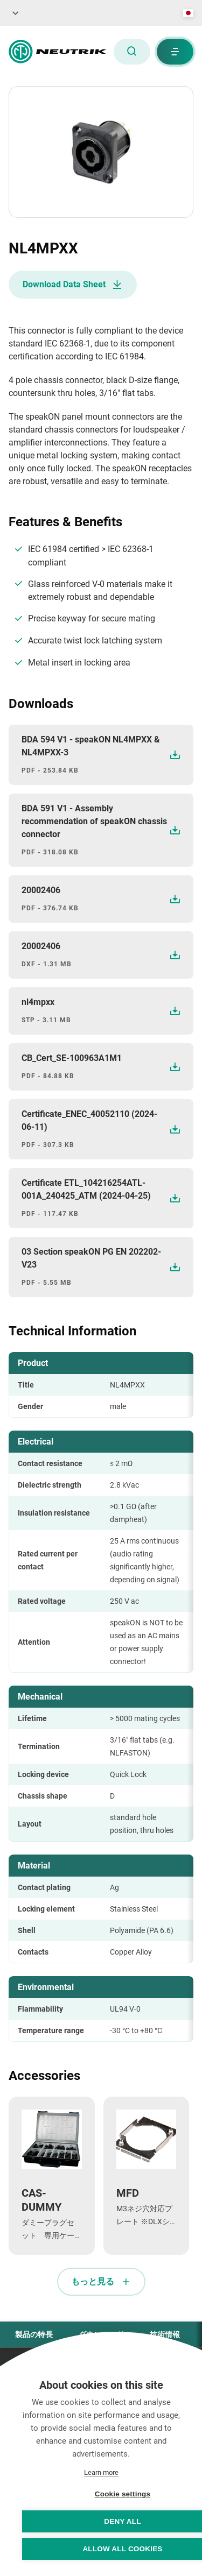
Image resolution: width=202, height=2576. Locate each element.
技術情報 (165, 2334)
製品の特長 (34, 2334)
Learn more (101, 2472)
